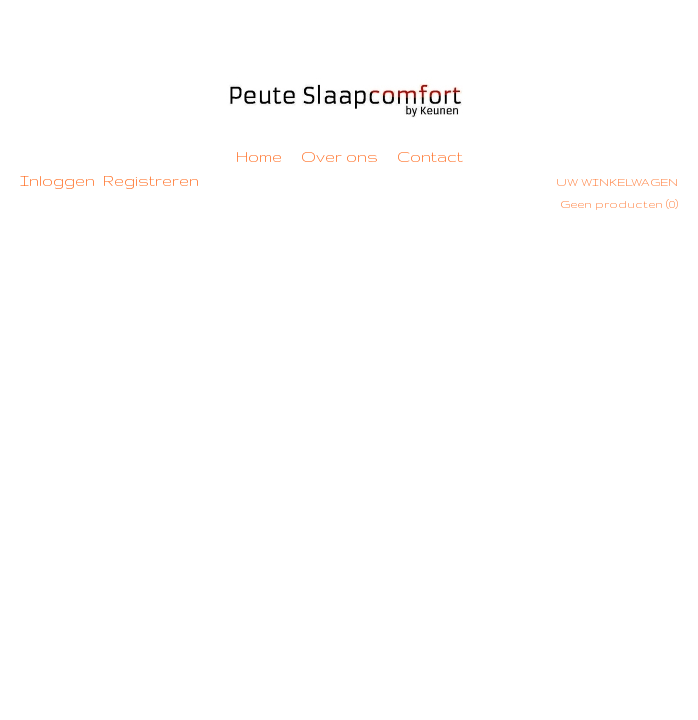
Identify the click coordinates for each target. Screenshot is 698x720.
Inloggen (57, 180)
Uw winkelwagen (617, 182)
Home (259, 156)
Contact (430, 156)
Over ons (339, 156)
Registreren (151, 180)
